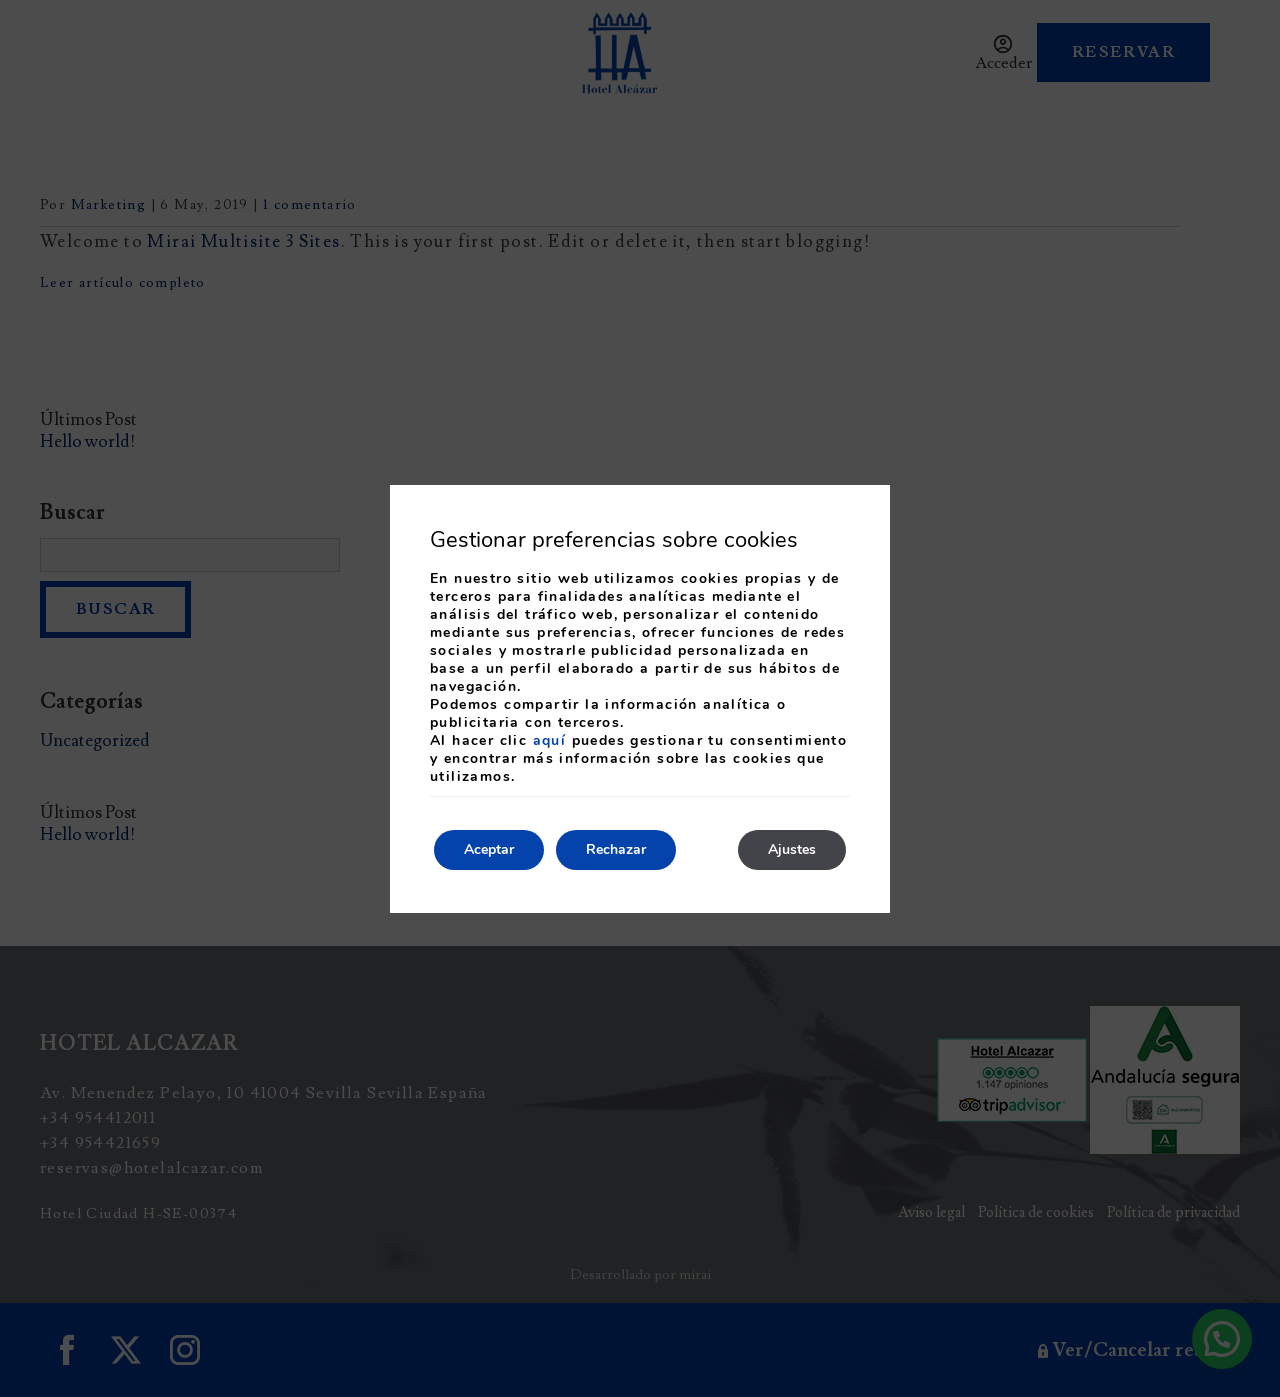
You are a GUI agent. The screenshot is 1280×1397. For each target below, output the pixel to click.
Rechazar (616, 849)
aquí (550, 740)
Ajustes (792, 849)
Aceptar (489, 849)
